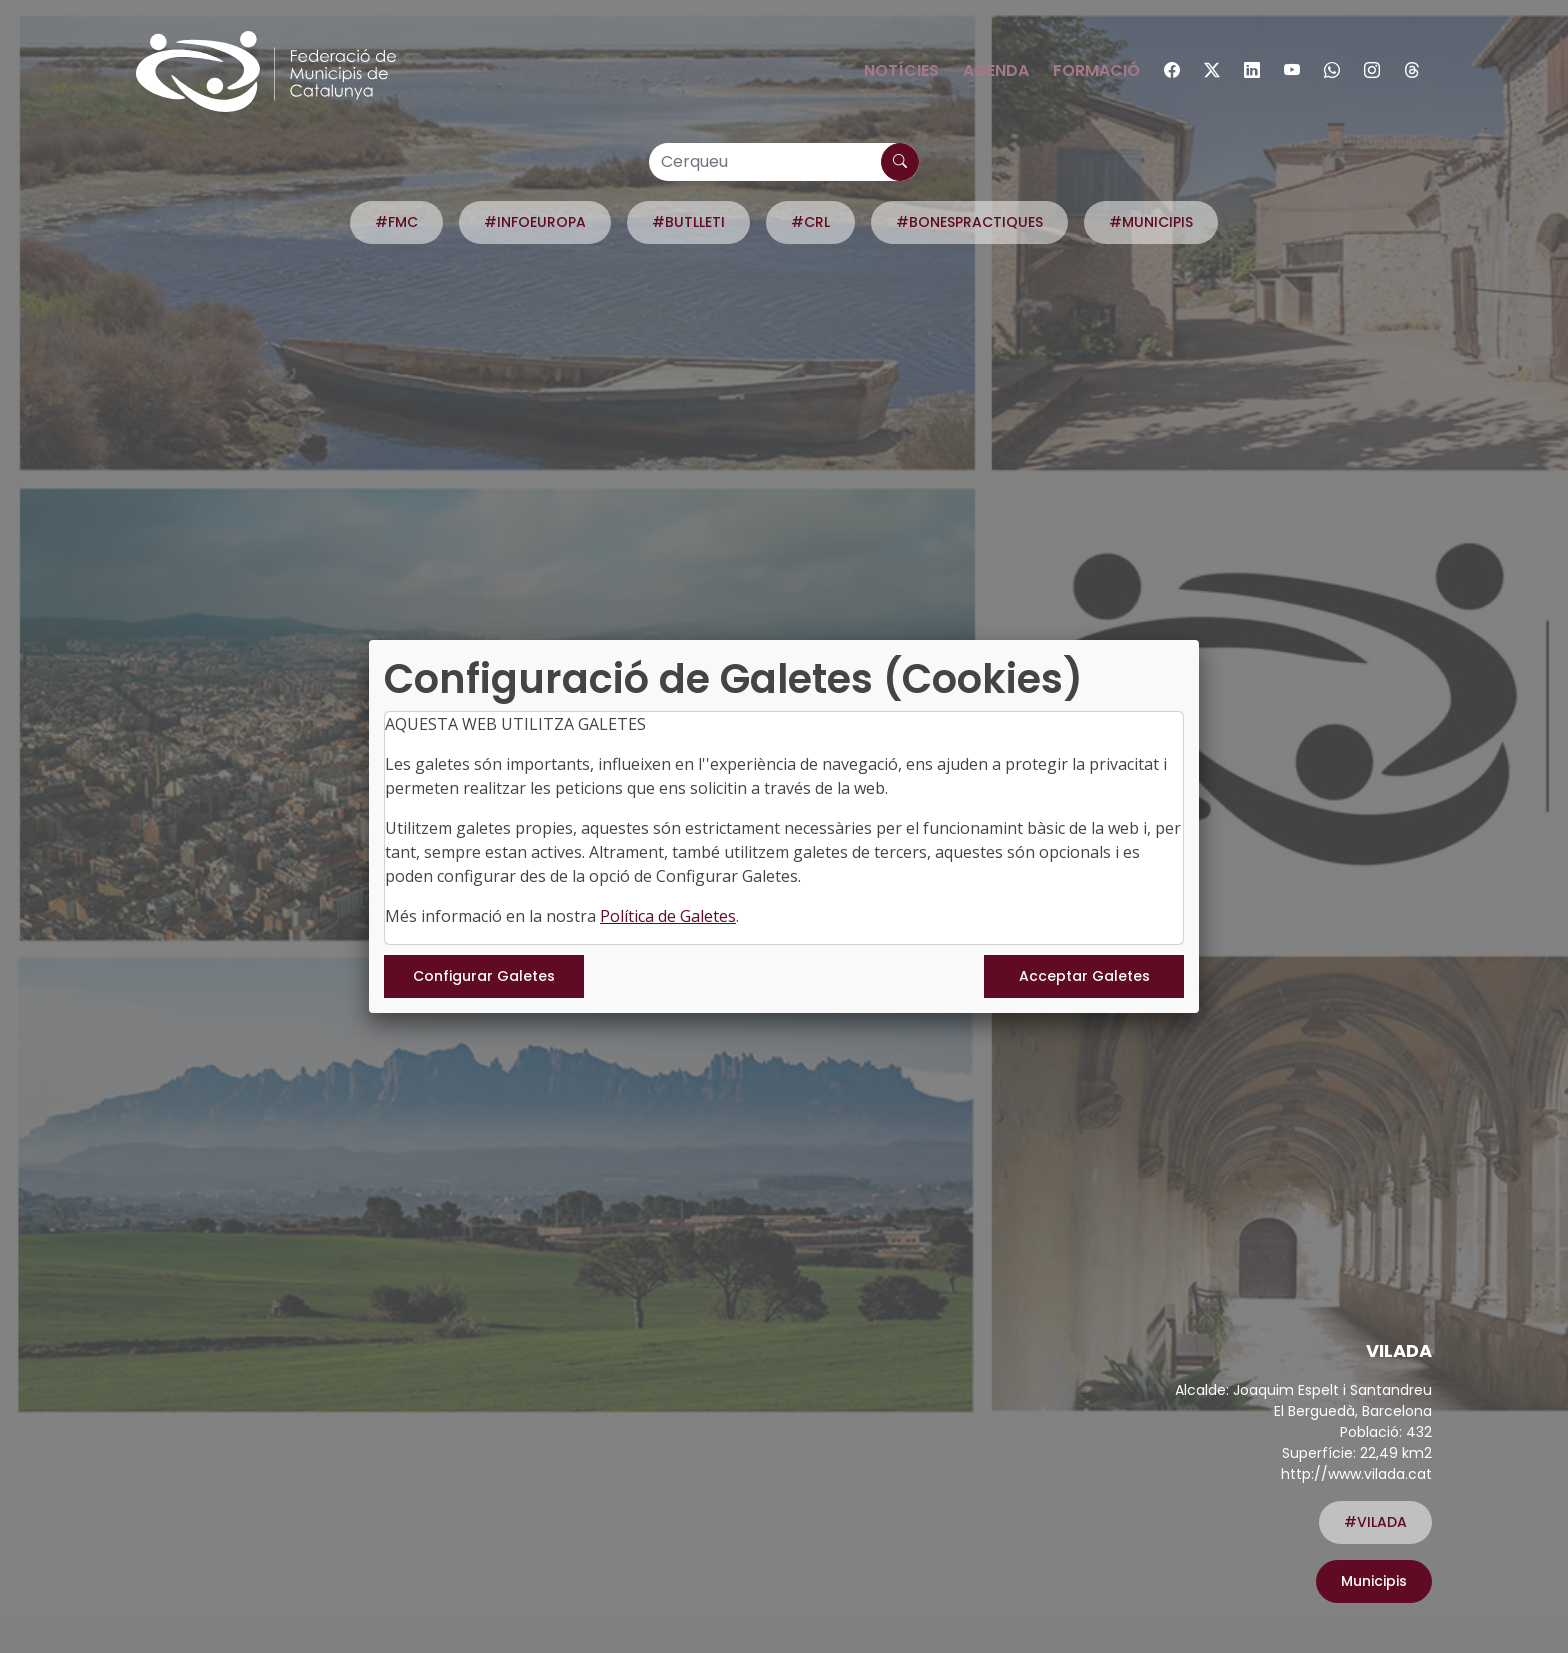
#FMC (396, 222)
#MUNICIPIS (1151, 222)
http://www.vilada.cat (1356, 1474)
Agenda (996, 70)
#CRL (810, 222)
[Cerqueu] (784, 162)
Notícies (901, 70)
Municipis (1374, 1581)
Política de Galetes (668, 916)
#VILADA (1375, 1522)
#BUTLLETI (688, 222)
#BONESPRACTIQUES (969, 222)
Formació (1096, 70)
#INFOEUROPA (535, 222)
